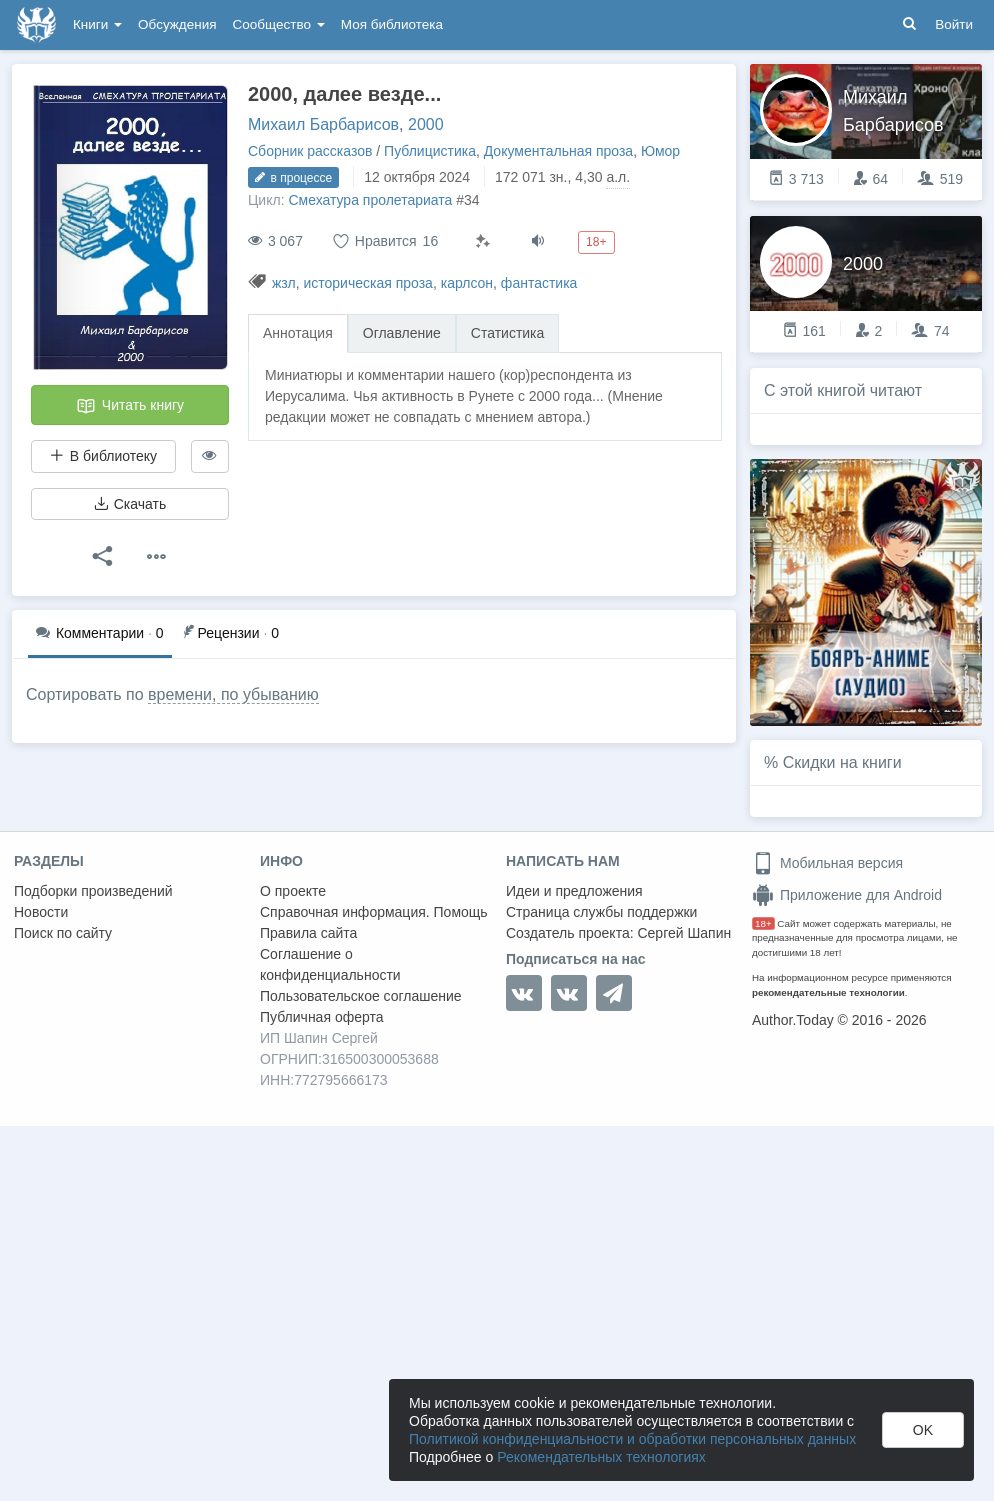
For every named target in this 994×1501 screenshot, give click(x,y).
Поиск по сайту (63, 933)
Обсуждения (177, 24)
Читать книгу (130, 406)
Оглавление (402, 333)
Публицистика (430, 151)
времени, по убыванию (233, 694)
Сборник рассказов (310, 151)
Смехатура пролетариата (370, 200)
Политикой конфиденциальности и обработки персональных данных (632, 1439)
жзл (284, 283)
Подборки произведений (93, 891)
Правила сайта (308, 933)
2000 (426, 124)
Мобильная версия (827, 863)
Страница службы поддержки (601, 912)
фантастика (539, 283)
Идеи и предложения (574, 891)
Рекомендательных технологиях (601, 1457)
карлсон (467, 283)
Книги (97, 24)
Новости (41, 912)
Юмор (660, 151)
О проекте (293, 891)
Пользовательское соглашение (361, 996)
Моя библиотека (392, 24)
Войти (954, 24)
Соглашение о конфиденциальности (330, 964)
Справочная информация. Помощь (374, 912)
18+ (763, 923)
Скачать (130, 504)
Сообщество (279, 24)
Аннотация (298, 333)
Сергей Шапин (684, 933)
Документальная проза (558, 151)
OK (923, 1430)
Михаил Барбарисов (323, 124)
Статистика (508, 333)
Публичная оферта (322, 1017)
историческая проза (367, 283)
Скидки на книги (842, 762)
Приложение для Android (847, 895)
